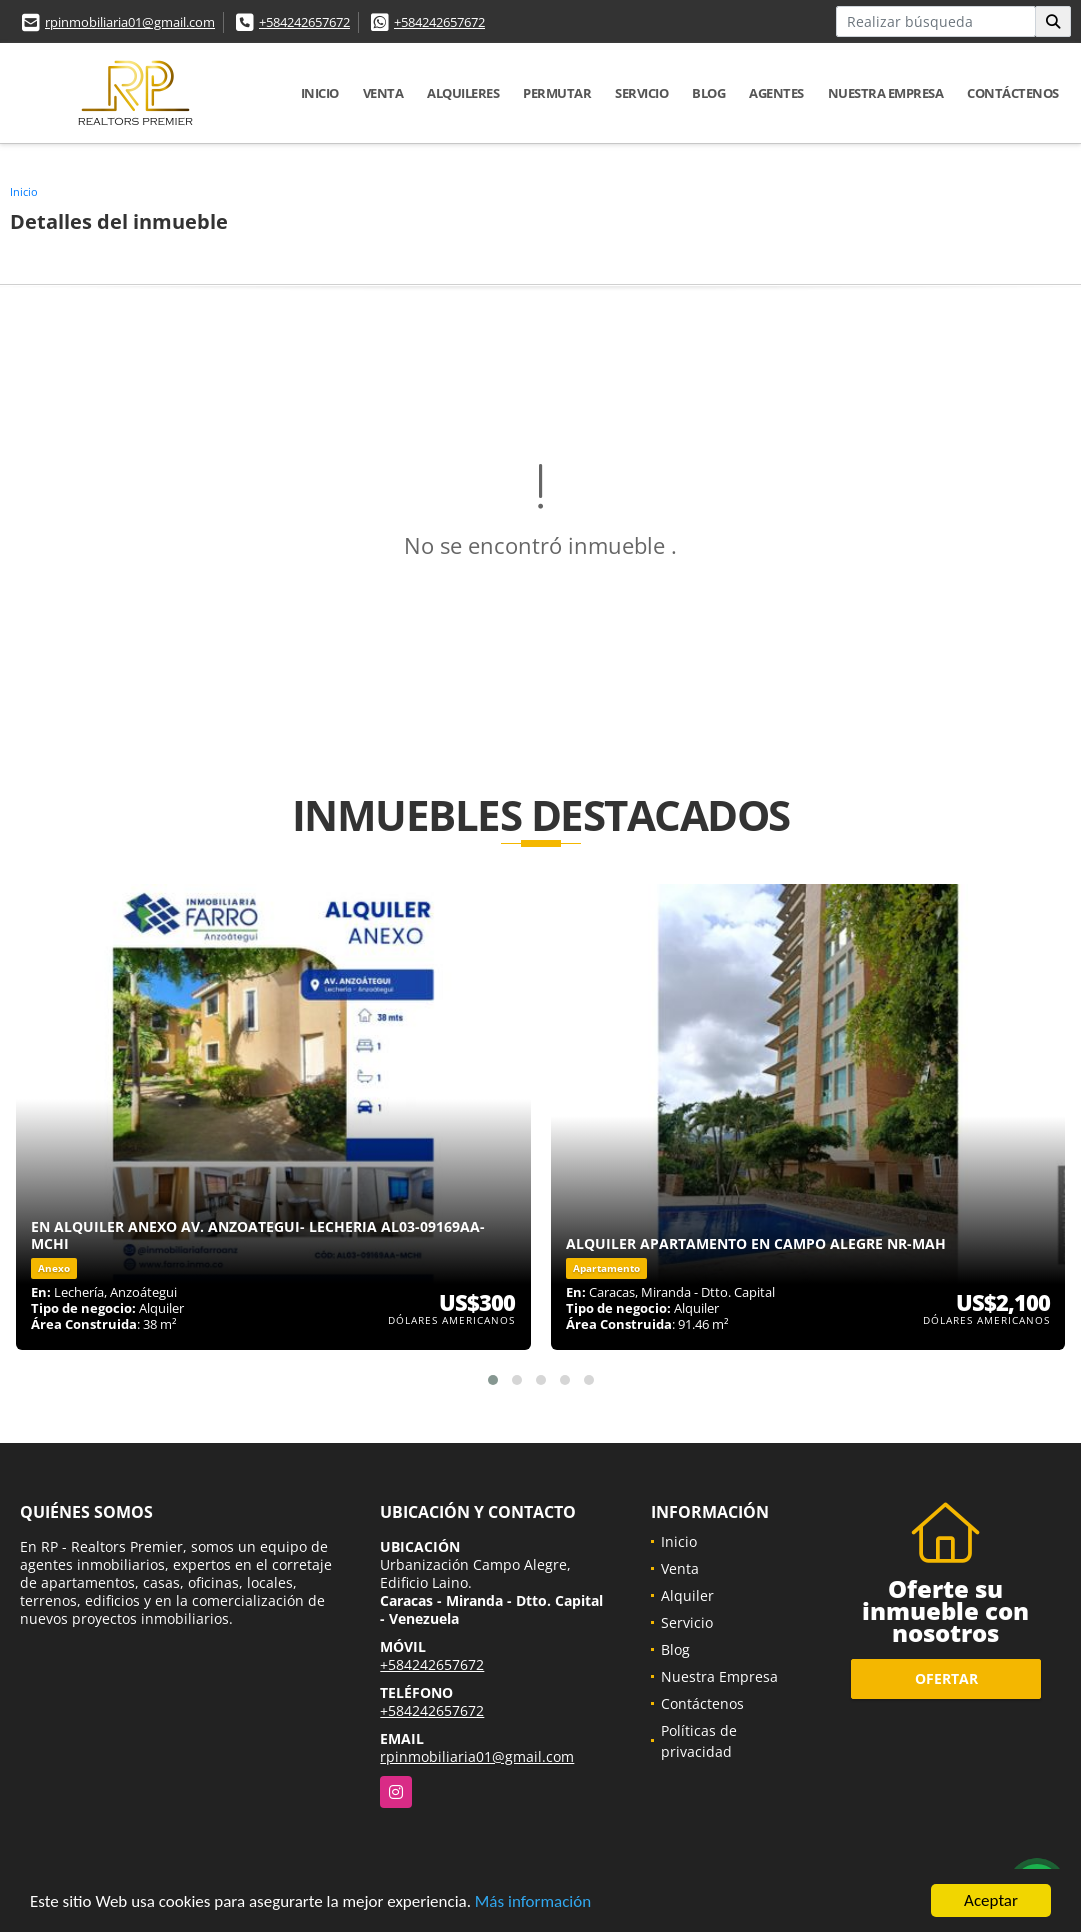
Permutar (557, 93)
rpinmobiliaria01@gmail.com (130, 22)
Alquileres (463, 93)
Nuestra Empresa (886, 93)
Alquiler (687, 1595)
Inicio (320, 93)
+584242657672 (304, 22)
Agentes (776, 93)
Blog (708, 93)
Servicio (641, 93)
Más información (533, 1902)
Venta (383, 93)
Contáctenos (1013, 93)
